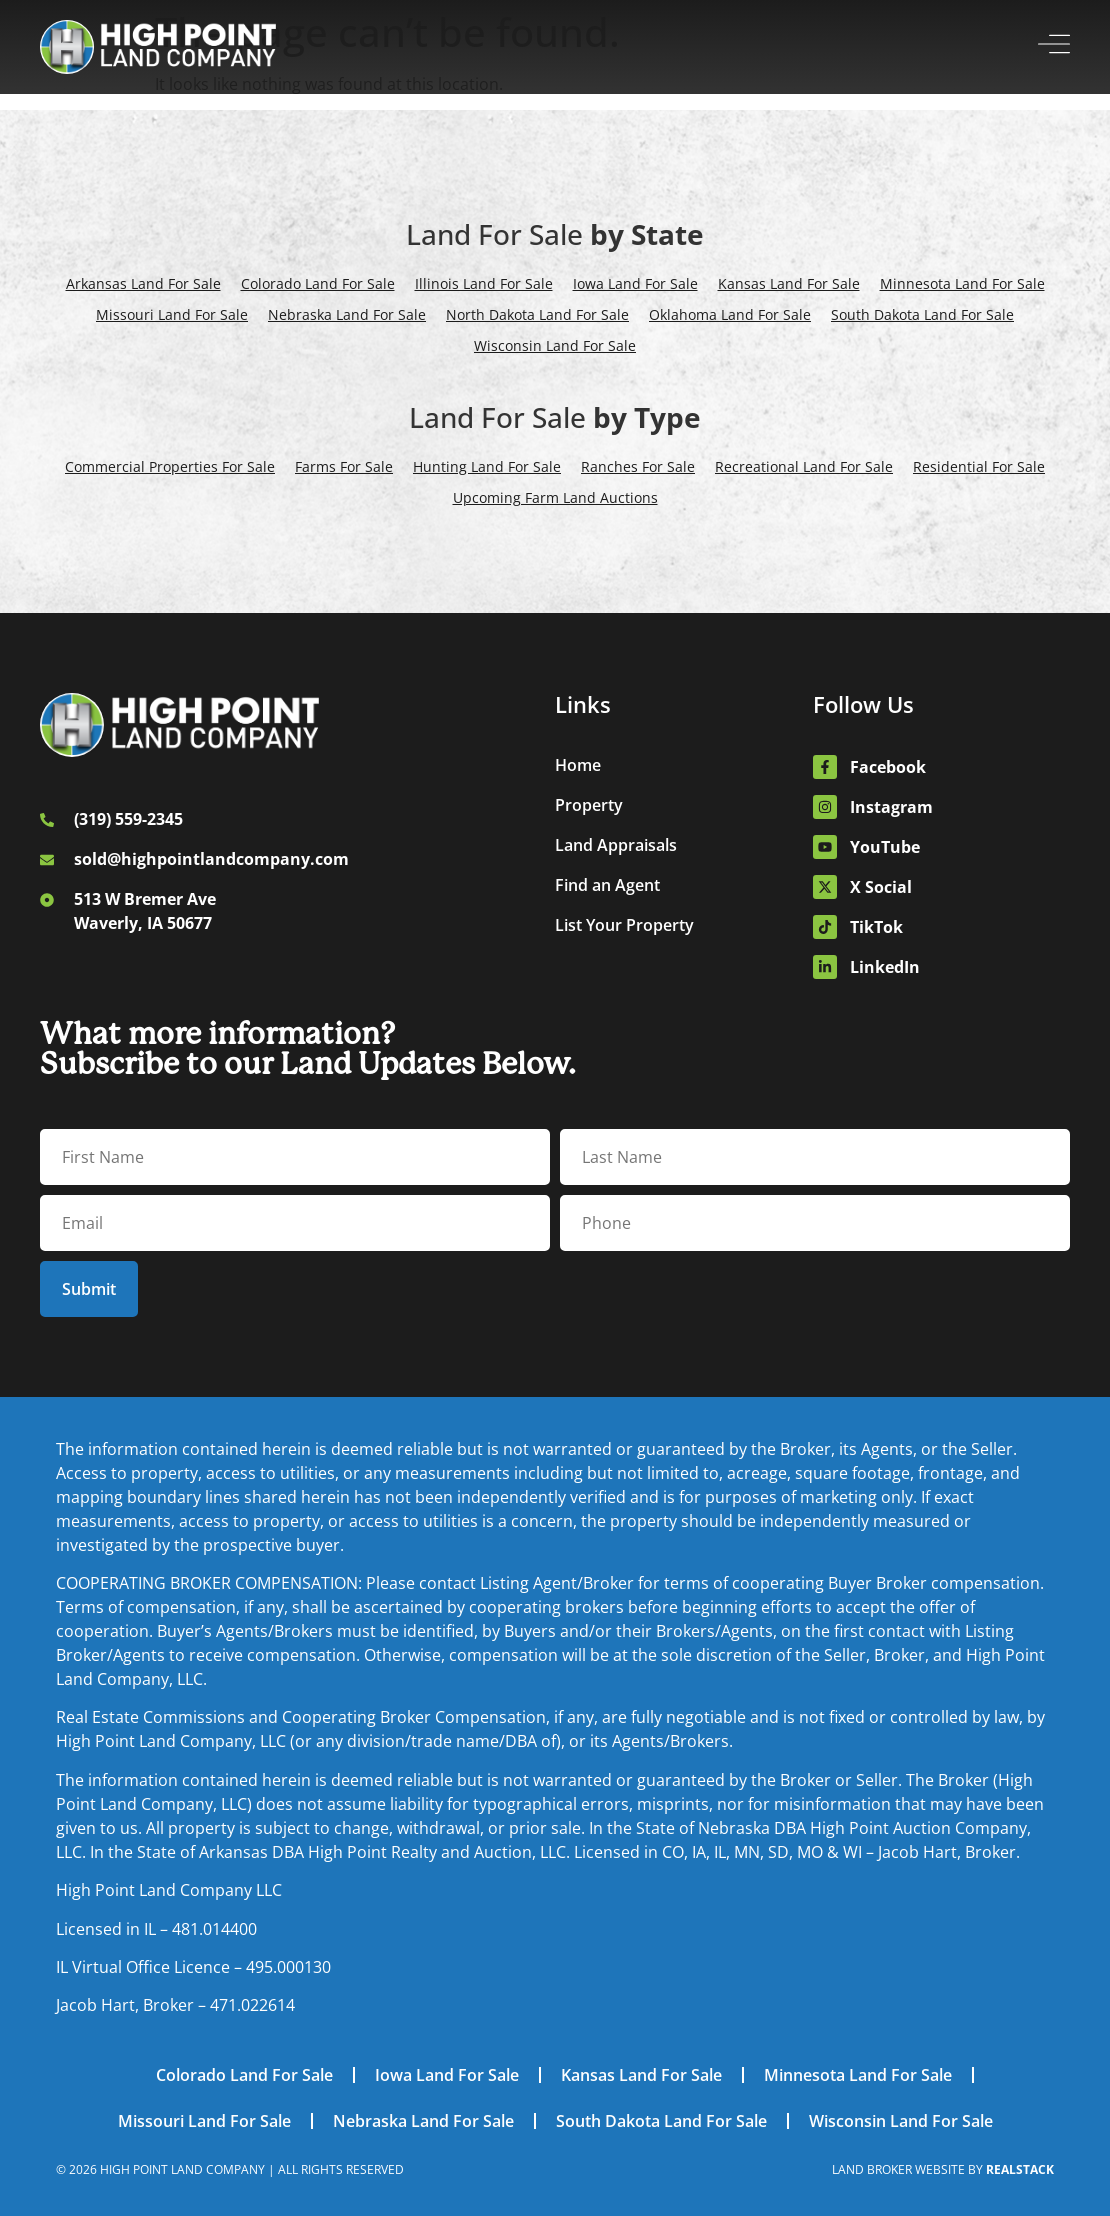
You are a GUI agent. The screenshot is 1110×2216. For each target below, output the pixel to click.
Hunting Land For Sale (487, 466)
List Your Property (624, 925)
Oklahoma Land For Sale (730, 314)
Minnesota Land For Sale (962, 283)
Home (578, 765)
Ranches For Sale (638, 466)
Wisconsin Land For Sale (555, 345)
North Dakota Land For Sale (537, 314)
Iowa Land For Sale (635, 283)
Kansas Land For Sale (789, 283)
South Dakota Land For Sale (922, 314)
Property (589, 805)
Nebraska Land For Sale (347, 314)
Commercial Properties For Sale (170, 466)
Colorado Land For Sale (318, 283)
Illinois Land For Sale (484, 283)
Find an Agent (607, 885)
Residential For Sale (979, 466)
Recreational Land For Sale (804, 466)
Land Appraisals (616, 845)
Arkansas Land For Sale (143, 283)
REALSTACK (1020, 2169)
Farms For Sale (344, 466)
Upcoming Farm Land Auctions (555, 497)
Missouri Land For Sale (172, 314)
